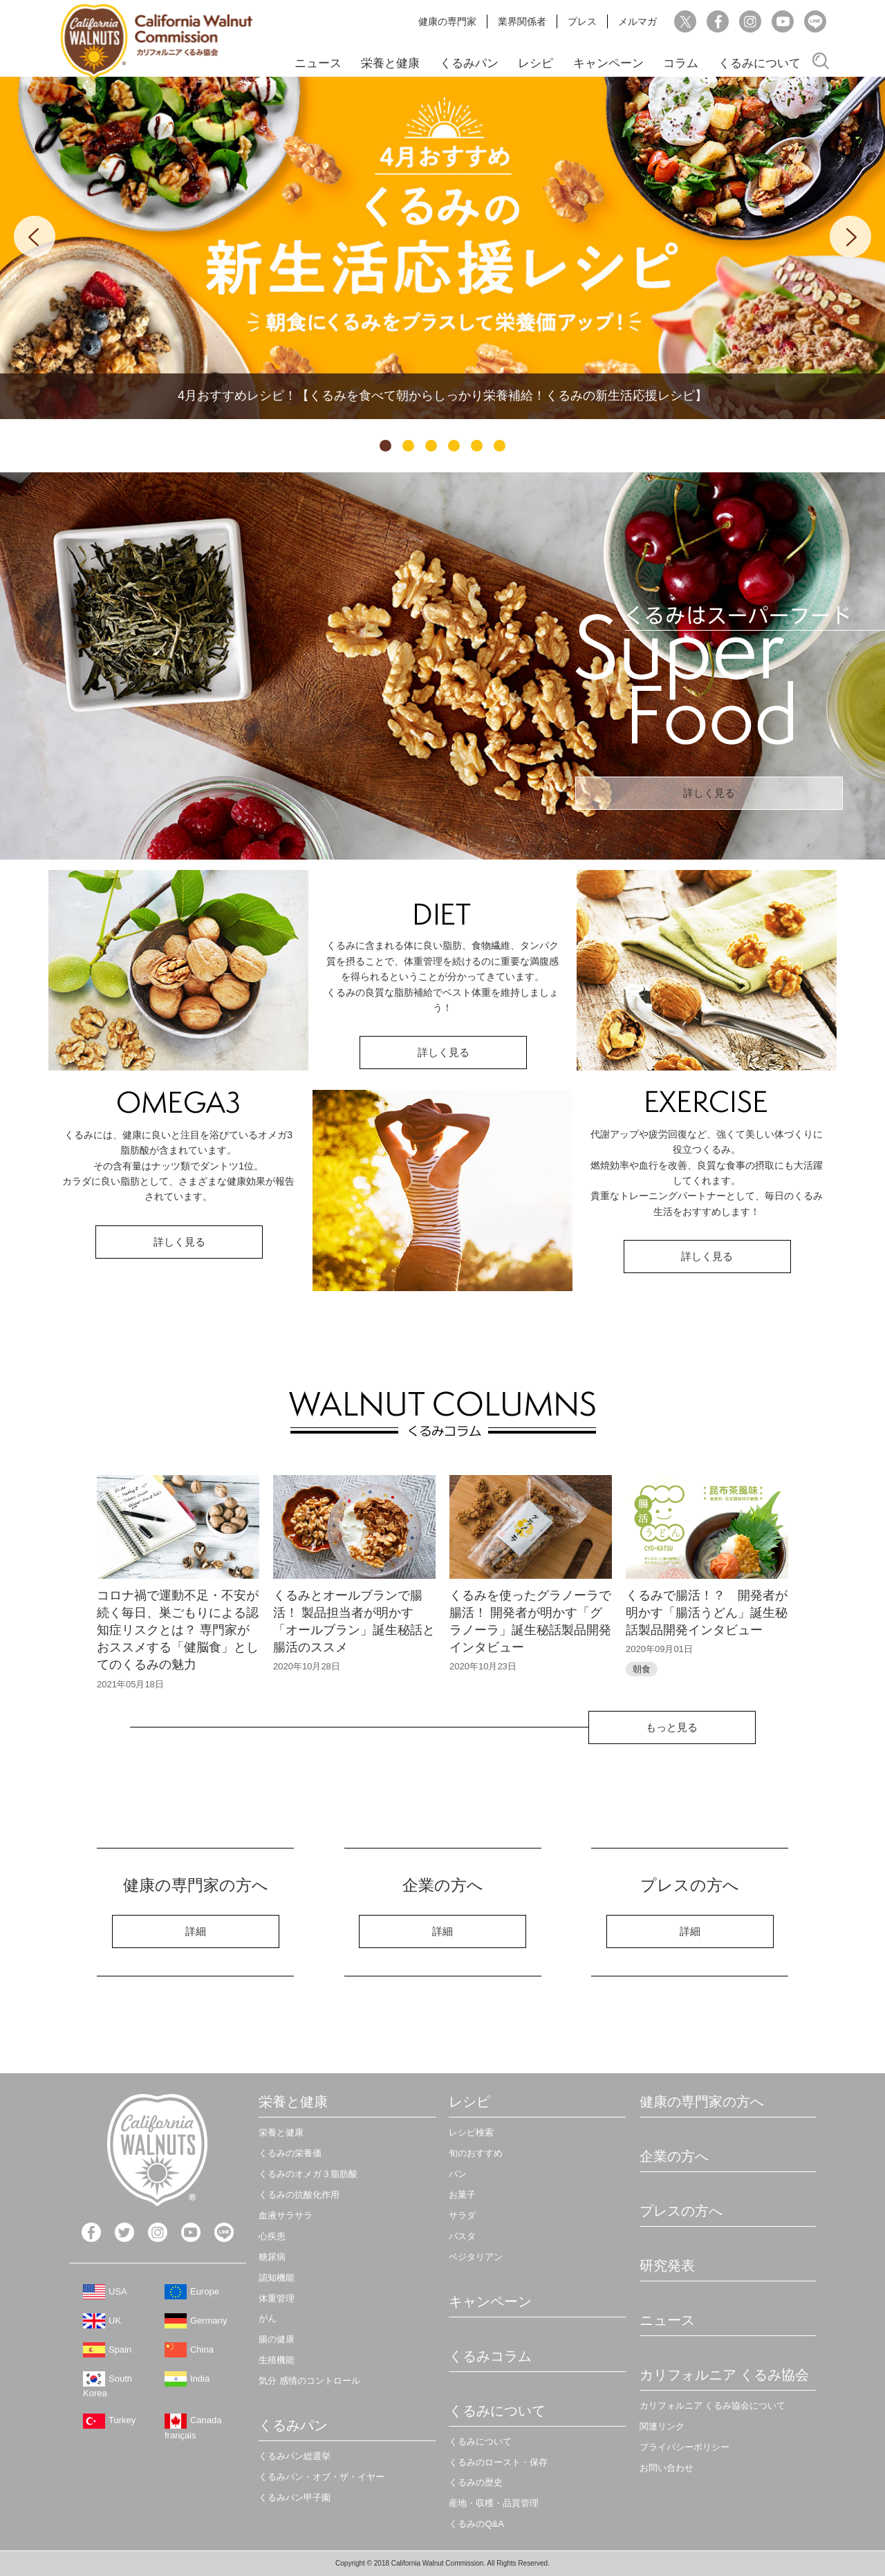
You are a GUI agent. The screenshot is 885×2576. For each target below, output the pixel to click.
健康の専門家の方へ (702, 2101)
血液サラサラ (286, 2215)
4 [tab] (454, 446)
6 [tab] (499, 446)
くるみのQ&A (476, 2524)
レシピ (535, 63)
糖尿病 (272, 2257)
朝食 (642, 1669)
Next (850, 236)
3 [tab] (431, 446)
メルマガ (637, 21)
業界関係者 (522, 21)
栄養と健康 (390, 63)
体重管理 (277, 2298)
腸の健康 (277, 2339)
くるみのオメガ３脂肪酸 (308, 2174)
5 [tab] (477, 446)
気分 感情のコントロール (309, 2380)
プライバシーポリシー (684, 2447)
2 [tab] (408, 446)
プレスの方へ (681, 2210)
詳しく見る (709, 793)
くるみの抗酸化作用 (299, 2194)
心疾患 (272, 2236)
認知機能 (277, 2277)
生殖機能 (277, 2360)
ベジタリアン (476, 2257)
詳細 (195, 1931)
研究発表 (667, 2265)
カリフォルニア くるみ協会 (725, 2374)
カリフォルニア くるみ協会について (713, 2405)
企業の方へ (674, 2156)
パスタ (462, 2236)
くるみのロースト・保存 (498, 2462)
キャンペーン (608, 63)
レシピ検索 (471, 2132)
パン (458, 2174)
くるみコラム (490, 2356)
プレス (582, 21)
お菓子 (462, 2194)
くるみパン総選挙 (294, 2456)
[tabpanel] (442, 248)
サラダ (462, 2215)
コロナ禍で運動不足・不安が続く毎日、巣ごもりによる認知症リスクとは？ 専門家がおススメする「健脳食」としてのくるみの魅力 (178, 1630)
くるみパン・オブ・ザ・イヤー (321, 2477)
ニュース (318, 63)
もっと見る (672, 1727)
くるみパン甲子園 (294, 2497)
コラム (680, 63)
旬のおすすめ (476, 2153)
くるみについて (759, 63)
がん (268, 2318)
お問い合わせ (666, 2468)
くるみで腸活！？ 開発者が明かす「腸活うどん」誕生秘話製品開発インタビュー (707, 1612)
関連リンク (662, 2426)
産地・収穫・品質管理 (494, 2503)
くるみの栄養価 (290, 2153)
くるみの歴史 (476, 2482)
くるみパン (469, 63)
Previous (34, 236)
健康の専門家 (447, 21)
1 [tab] (385, 446)
